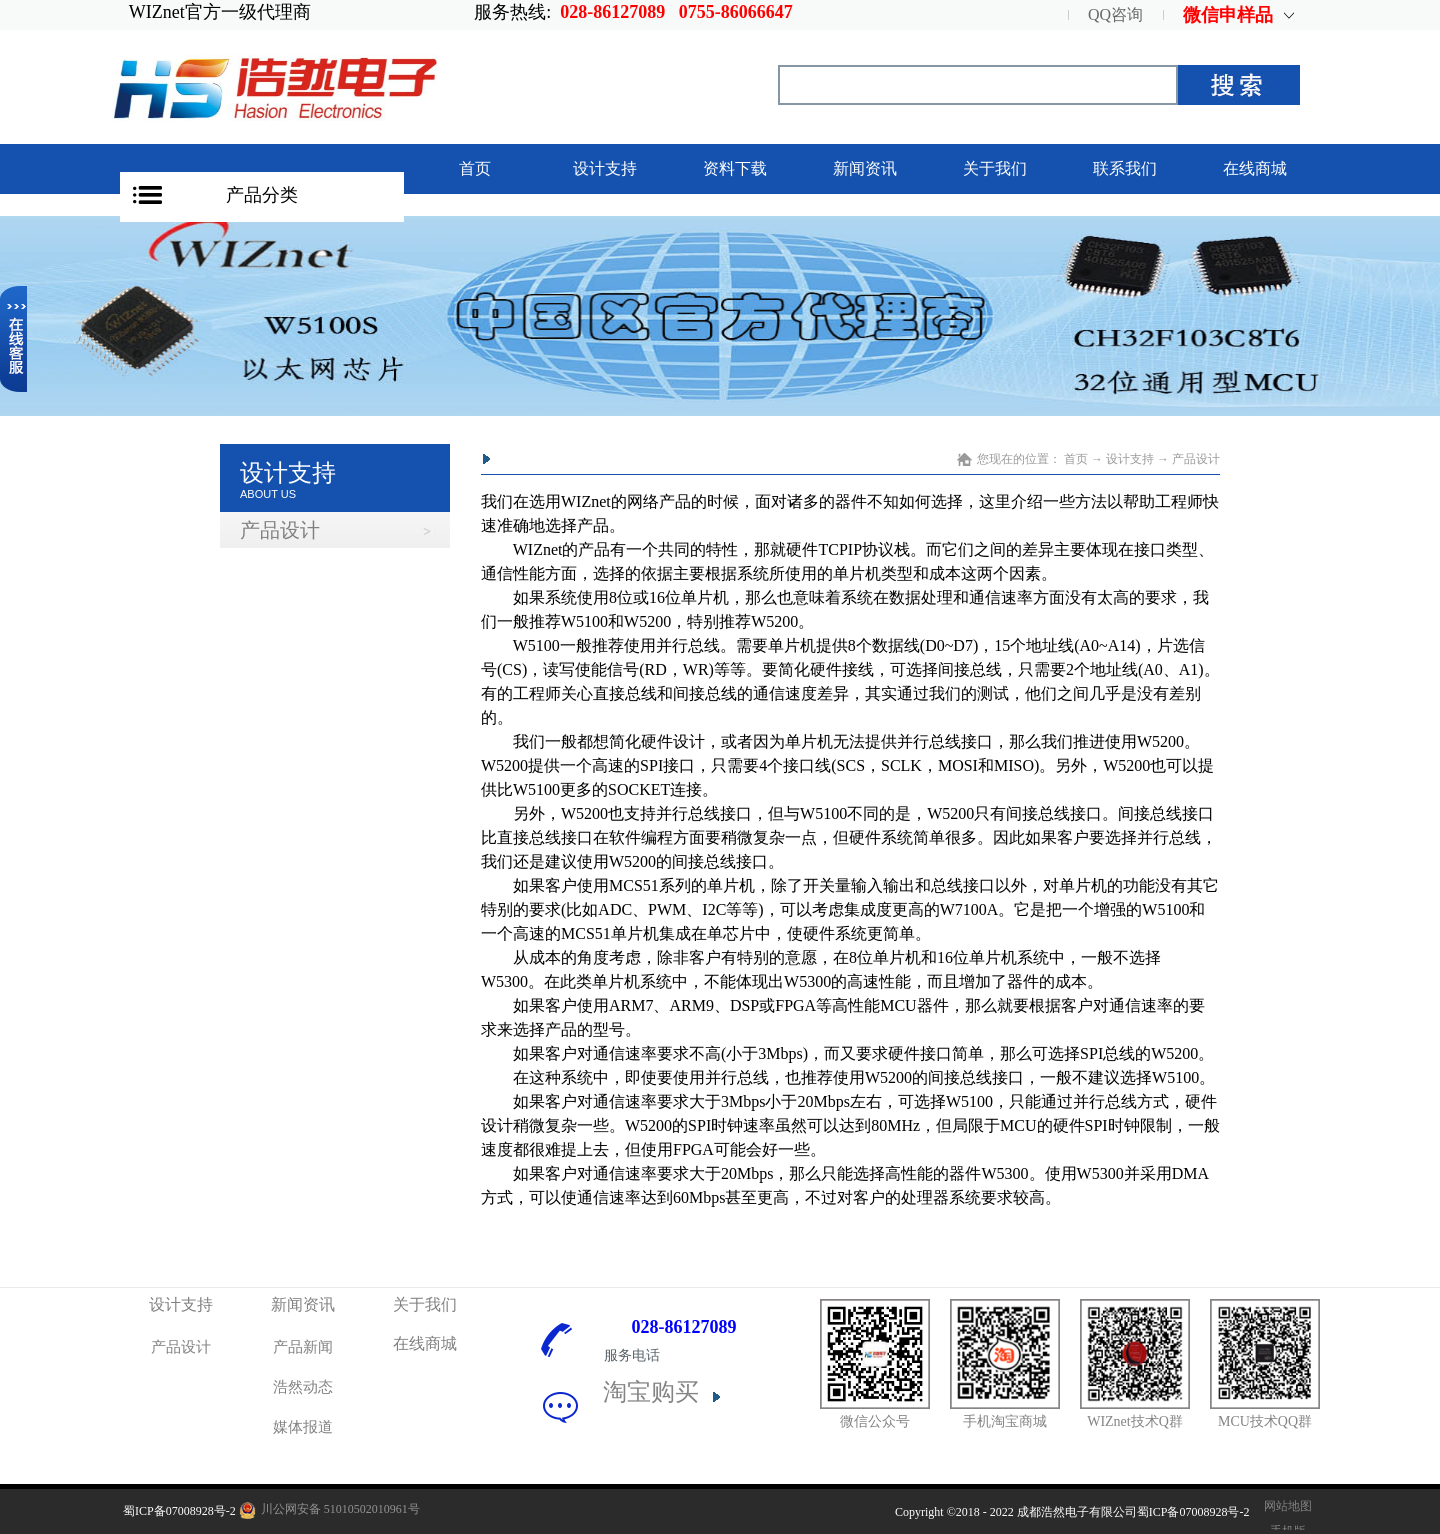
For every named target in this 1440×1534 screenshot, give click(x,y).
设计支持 (1130, 459)
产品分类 (262, 195)
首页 (475, 168)
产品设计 (1196, 459)
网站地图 (1285, 1506)
